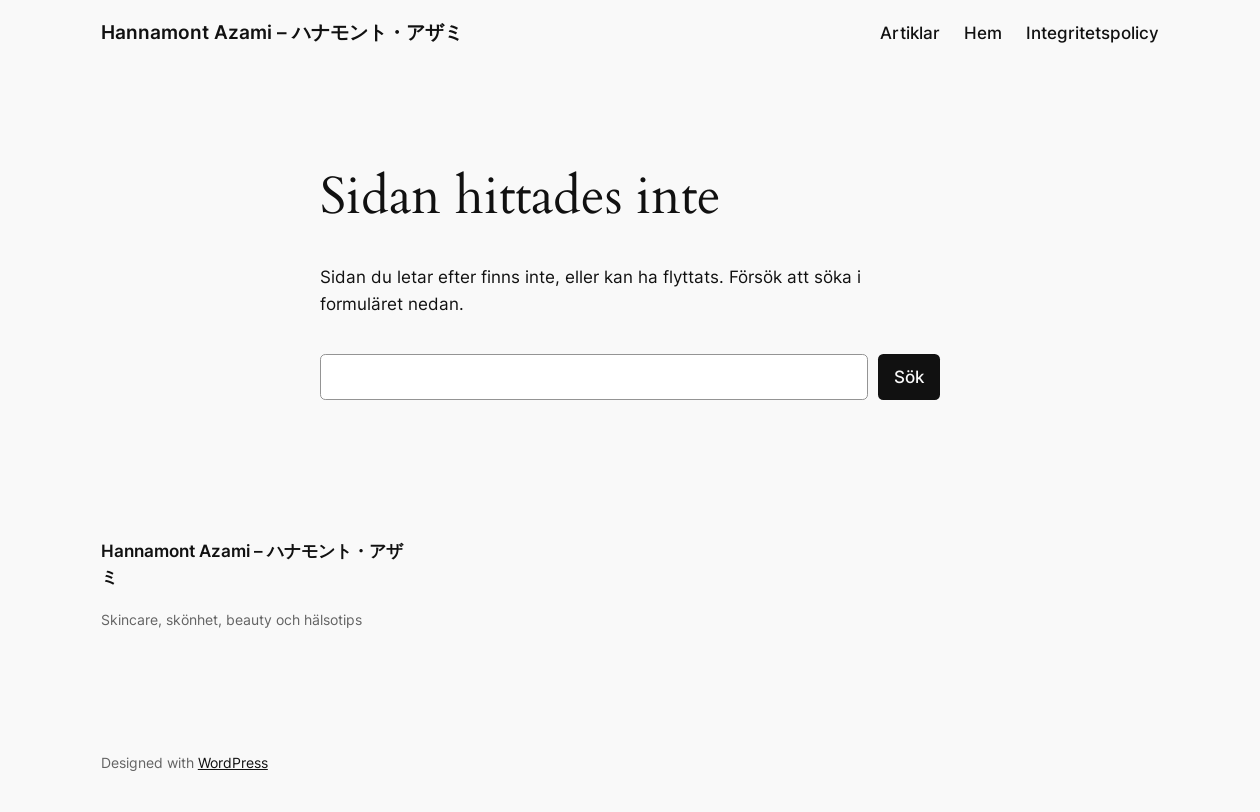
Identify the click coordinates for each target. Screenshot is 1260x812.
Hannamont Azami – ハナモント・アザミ (282, 32)
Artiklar (910, 33)
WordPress (233, 762)
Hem (983, 33)
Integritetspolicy (1092, 33)
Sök (909, 377)
